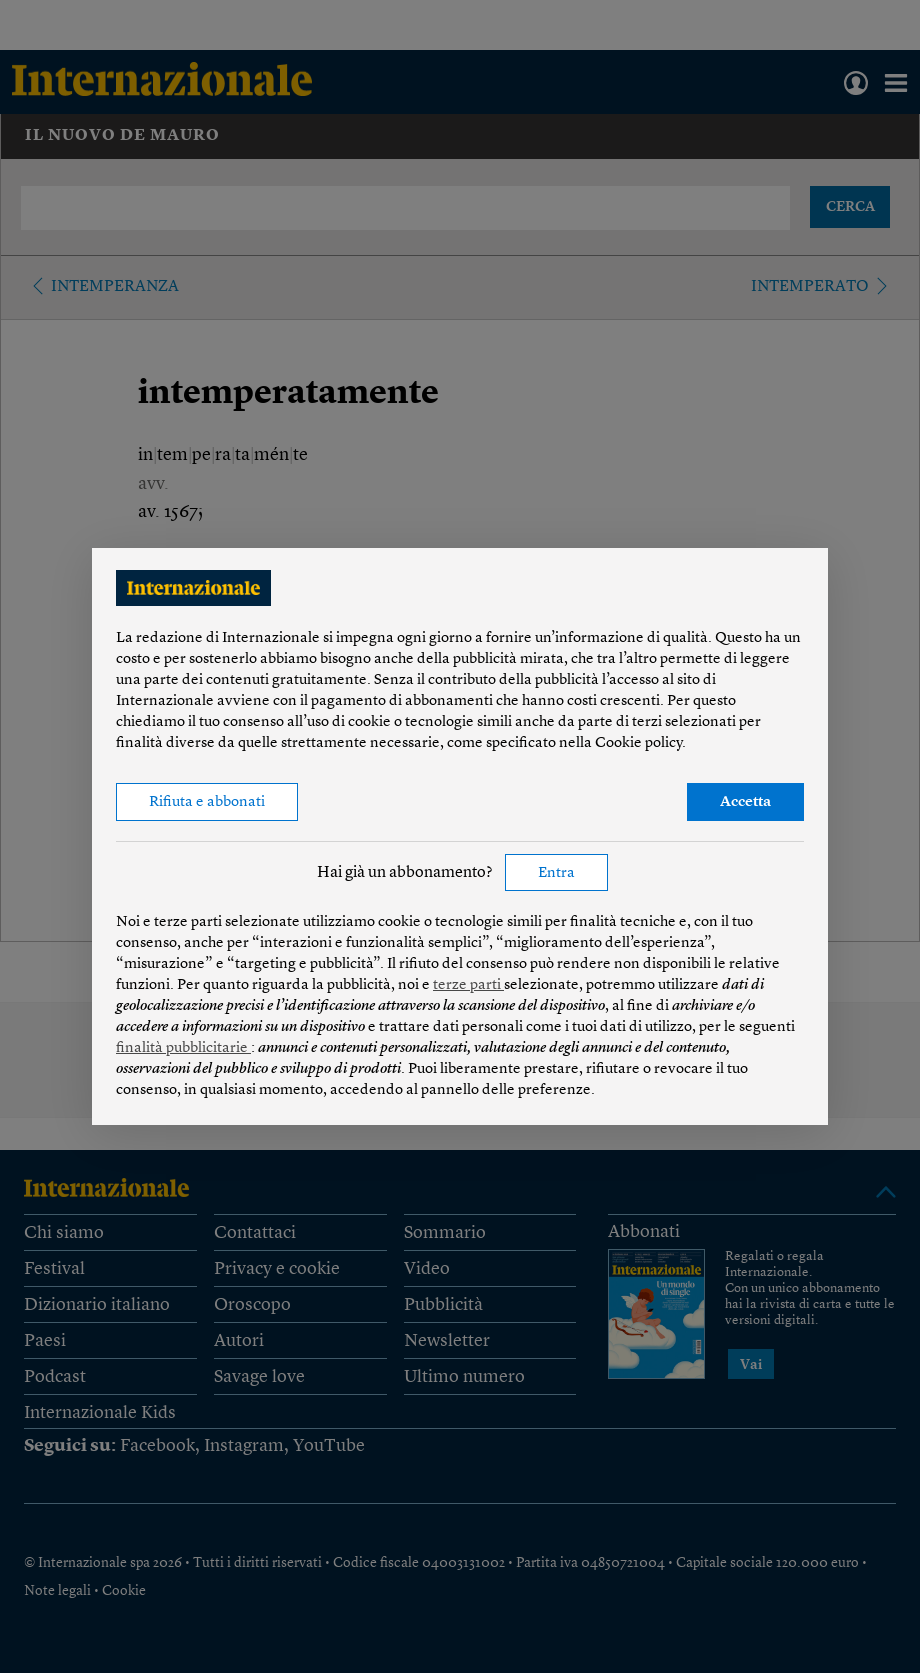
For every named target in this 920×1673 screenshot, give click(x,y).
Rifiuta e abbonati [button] (207, 802)
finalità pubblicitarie (183, 1048)
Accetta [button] (745, 802)
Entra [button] (556, 873)
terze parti (468, 985)
